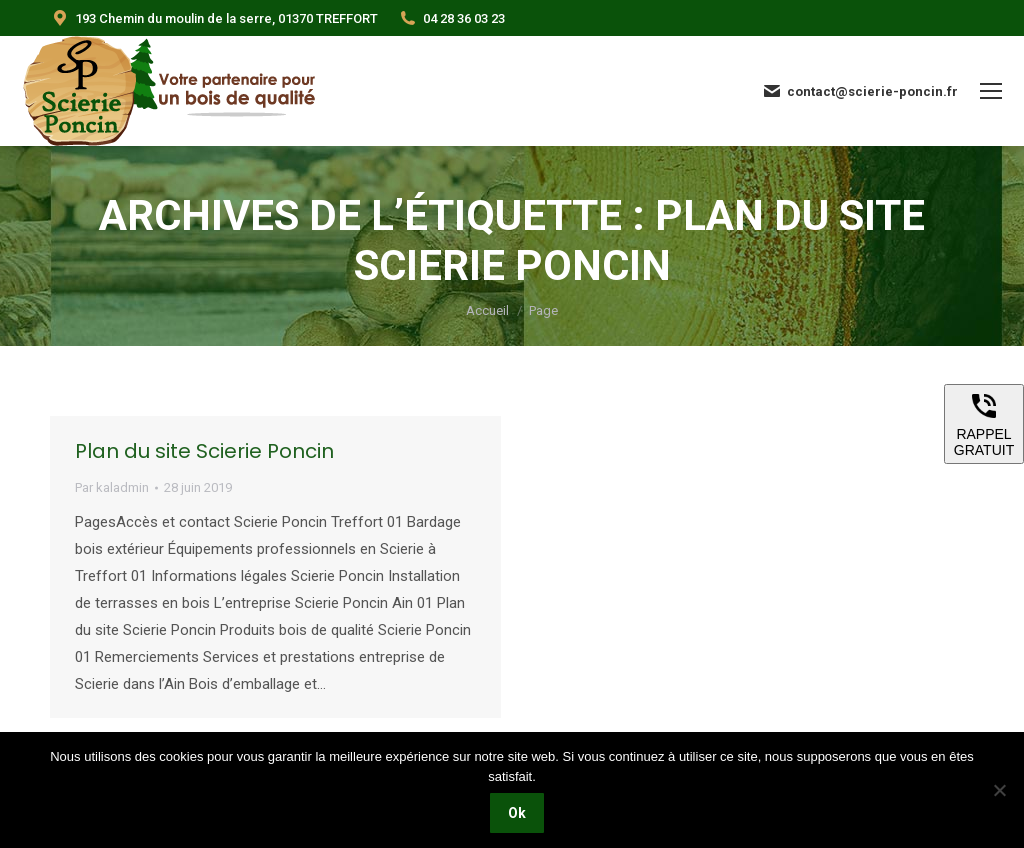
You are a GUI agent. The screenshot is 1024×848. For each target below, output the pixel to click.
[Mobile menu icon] (991, 91)
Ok (517, 813)
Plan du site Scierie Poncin (204, 451)
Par (112, 487)
